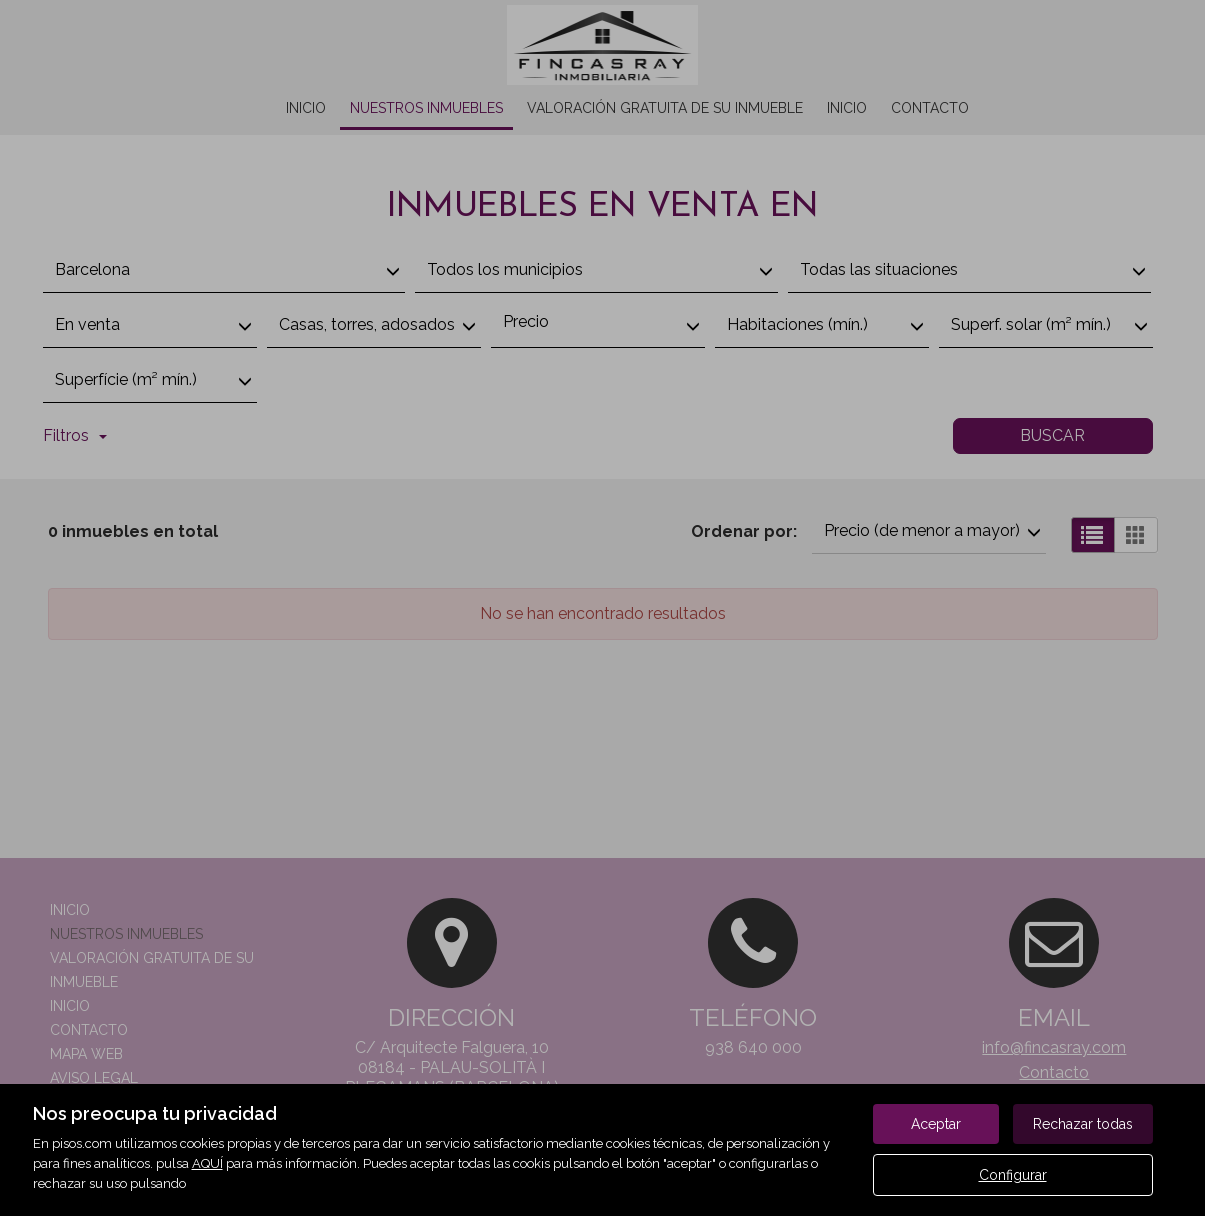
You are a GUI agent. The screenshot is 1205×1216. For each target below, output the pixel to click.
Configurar (1013, 1175)
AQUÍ (207, 1163)
